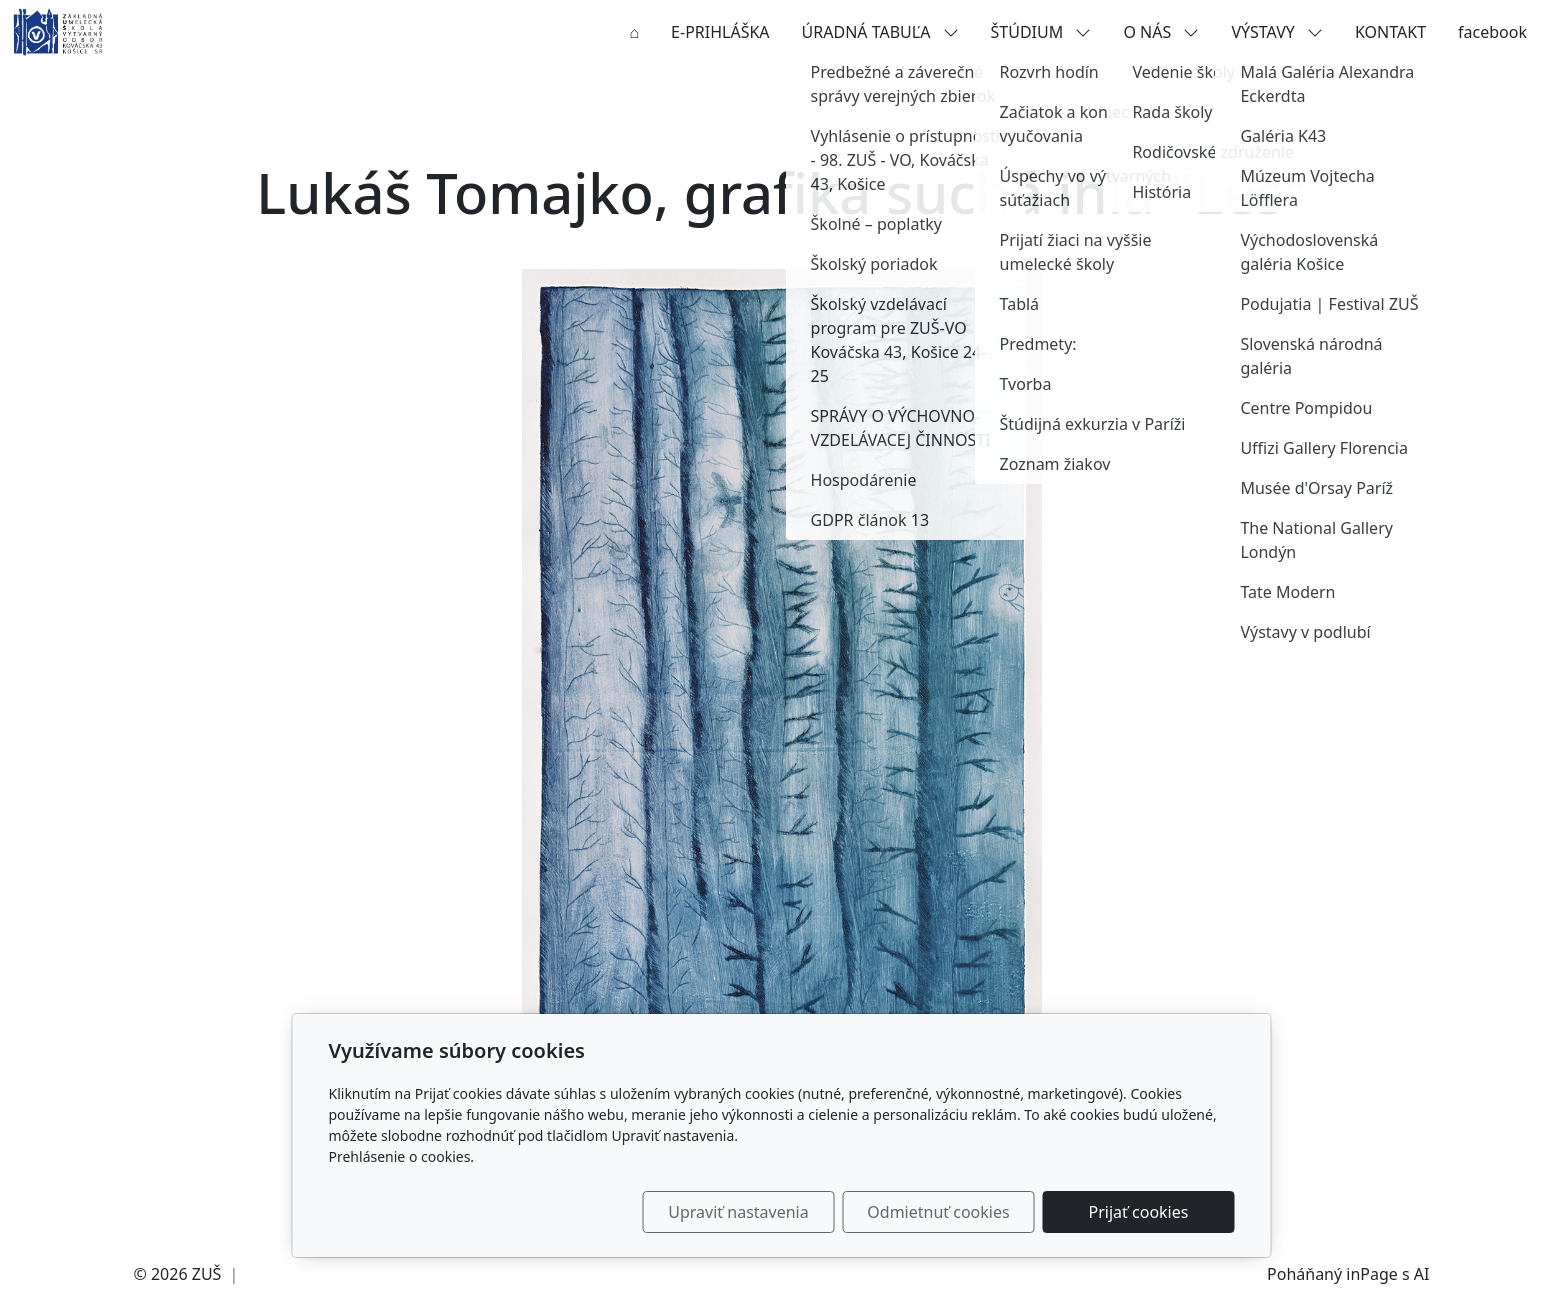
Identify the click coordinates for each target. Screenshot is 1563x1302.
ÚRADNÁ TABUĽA (880, 32)
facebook (1492, 32)
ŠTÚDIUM (1041, 32)
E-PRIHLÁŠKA (720, 32)
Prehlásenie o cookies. (402, 1156)
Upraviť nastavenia (738, 1212)
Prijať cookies (1139, 1212)
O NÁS (1161, 32)
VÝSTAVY (1277, 32)
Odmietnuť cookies (938, 1212)
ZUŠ (207, 1274)
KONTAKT (1390, 32)
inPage (1372, 1274)
